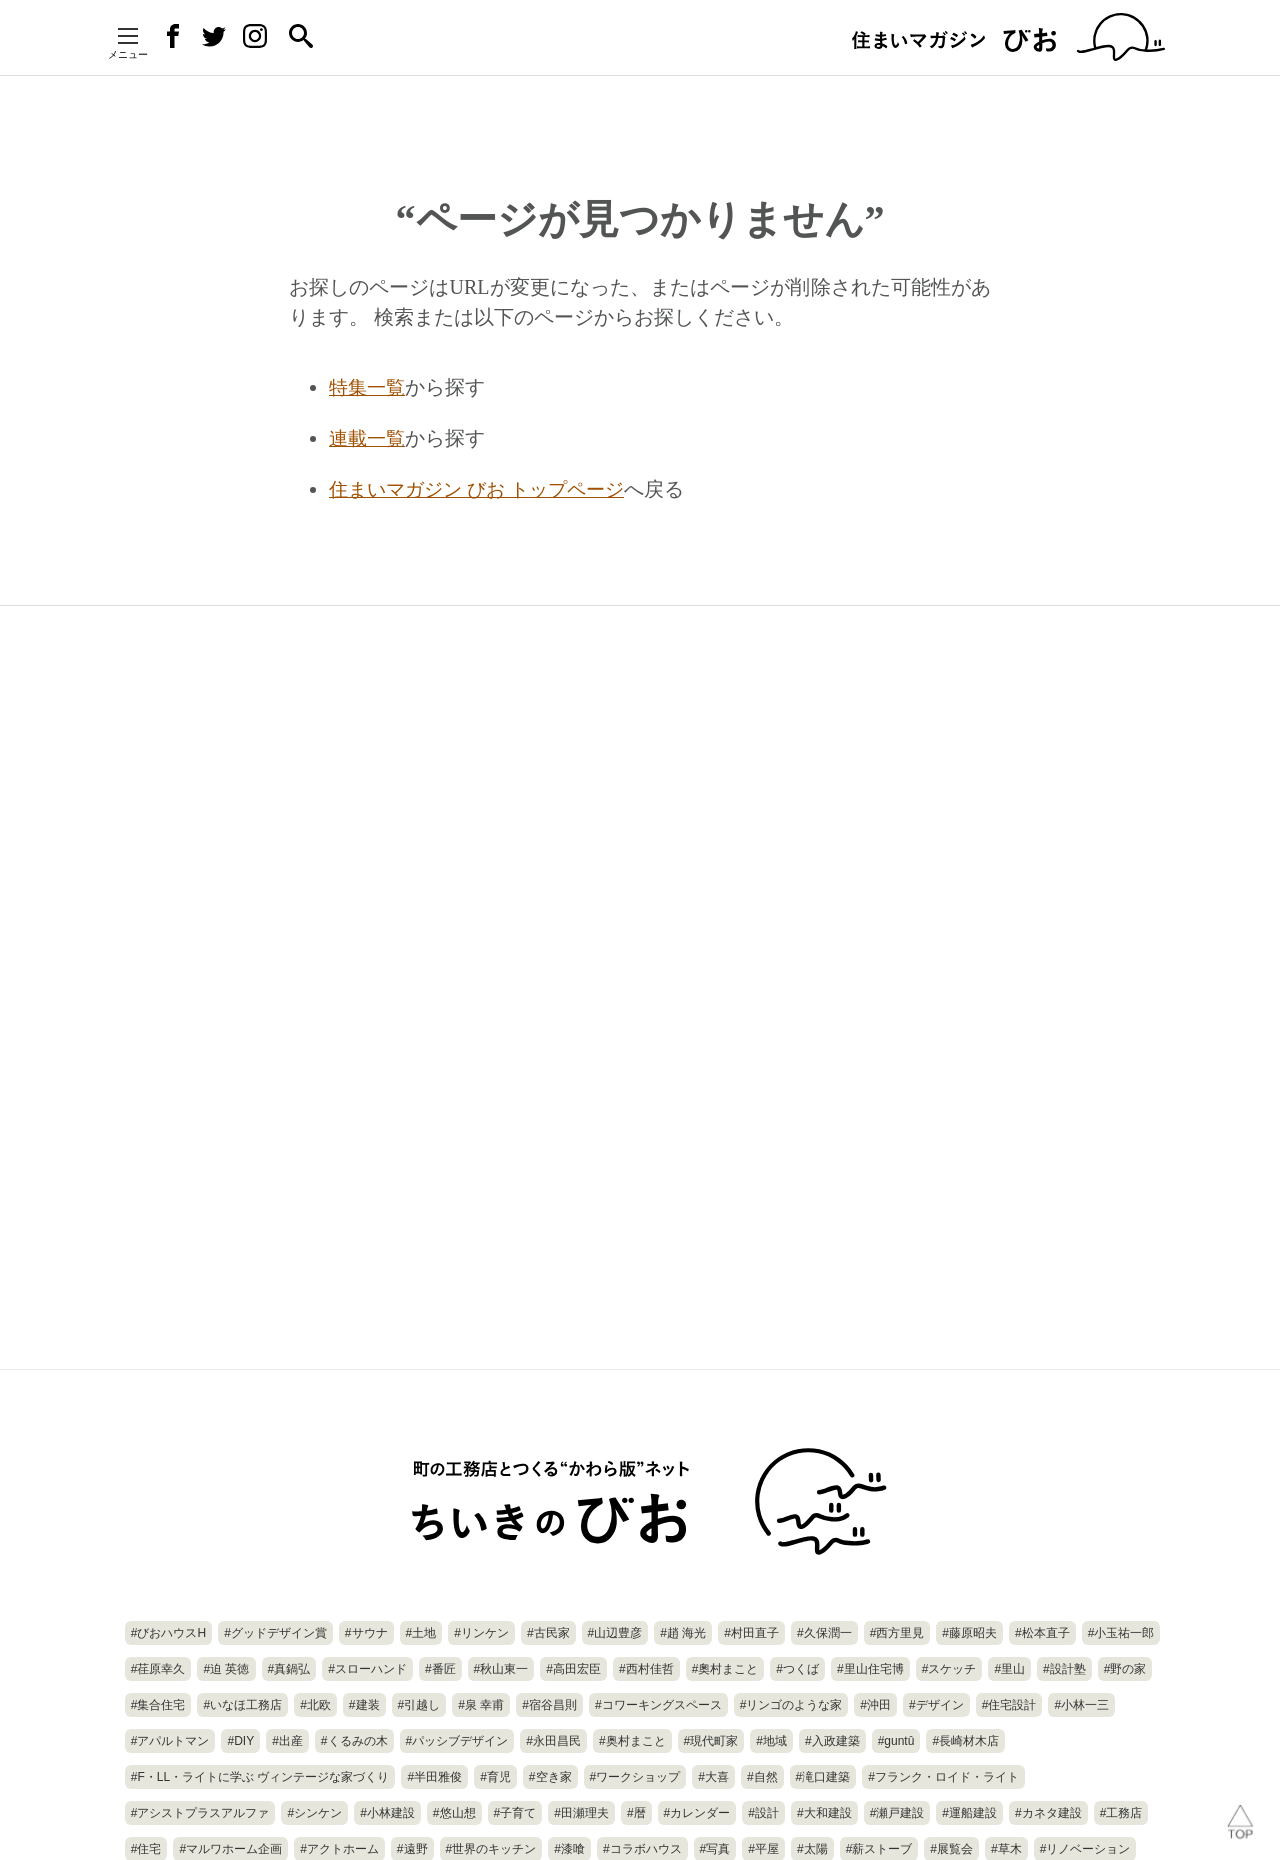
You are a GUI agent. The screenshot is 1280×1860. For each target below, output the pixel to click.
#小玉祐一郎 (1121, 1633)
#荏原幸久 (158, 1669)
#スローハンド (367, 1669)
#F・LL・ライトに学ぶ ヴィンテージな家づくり (260, 1777)
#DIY (240, 1741)
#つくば (797, 1669)
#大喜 (713, 1777)
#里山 (1009, 1669)
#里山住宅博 (870, 1669)
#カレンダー (697, 1813)
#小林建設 (387, 1813)
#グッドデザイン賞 (275, 1633)
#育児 (495, 1777)
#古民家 (548, 1633)
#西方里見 (897, 1633)
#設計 (763, 1813)
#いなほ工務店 (242, 1705)
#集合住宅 (158, 1705)
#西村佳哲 (646, 1669)
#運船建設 (969, 1813)
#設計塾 (1064, 1669)
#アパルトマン (170, 1741)
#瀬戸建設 (897, 1813)
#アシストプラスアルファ (200, 1813)
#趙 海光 (683, 1633)
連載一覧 (369, 437)
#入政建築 (832, 1741)
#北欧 (315, 1705)
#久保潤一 (824, 1633)
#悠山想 (454, 1813)
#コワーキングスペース (658, 1705)
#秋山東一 (501, 1669)
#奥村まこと (632, 1741)
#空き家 (550, 1777)
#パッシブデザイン (457, 1741)
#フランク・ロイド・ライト (943, 1777)
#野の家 (1125, 1669)
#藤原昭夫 (969, 1633)
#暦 (636, 1813)
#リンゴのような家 (791, 1705)
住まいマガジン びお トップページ (484, 487)
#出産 (287, 1741)
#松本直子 (1042, 1633)
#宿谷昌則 (549, 1705)
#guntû (896, 1741)
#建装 (364, 1705)
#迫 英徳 (226, 1669)
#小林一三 (1081, 1705)
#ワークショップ (635, 1777)
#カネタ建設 (1048, 1813)
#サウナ (366, 1633)
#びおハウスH (168, 1633)
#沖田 (875, 1705)
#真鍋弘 (289, 1669)
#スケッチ (949, 1669)
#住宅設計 (1009, 1705)
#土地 (421, 1633)
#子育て (515, 1813)
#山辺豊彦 (615, 1633)
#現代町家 (711, 1741)
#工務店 (1121, 1813)
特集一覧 (369, 387)
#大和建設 (824, 1813)
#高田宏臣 (573, 1669)
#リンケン (481, 1633)
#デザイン (936, 1705)
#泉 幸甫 (481, 1705)
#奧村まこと (725, 1669)
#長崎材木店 (965, 1741)
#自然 (762, 1777)
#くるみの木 (354, 1741)
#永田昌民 (553, 1741)
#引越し (419, 1705)
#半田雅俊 (434, 1777)
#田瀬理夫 (581, 1813)
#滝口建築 (823, 1777)
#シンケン (314, 1813)
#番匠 (440, 1669)
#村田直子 (751, 1633)
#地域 (771, 1741)
